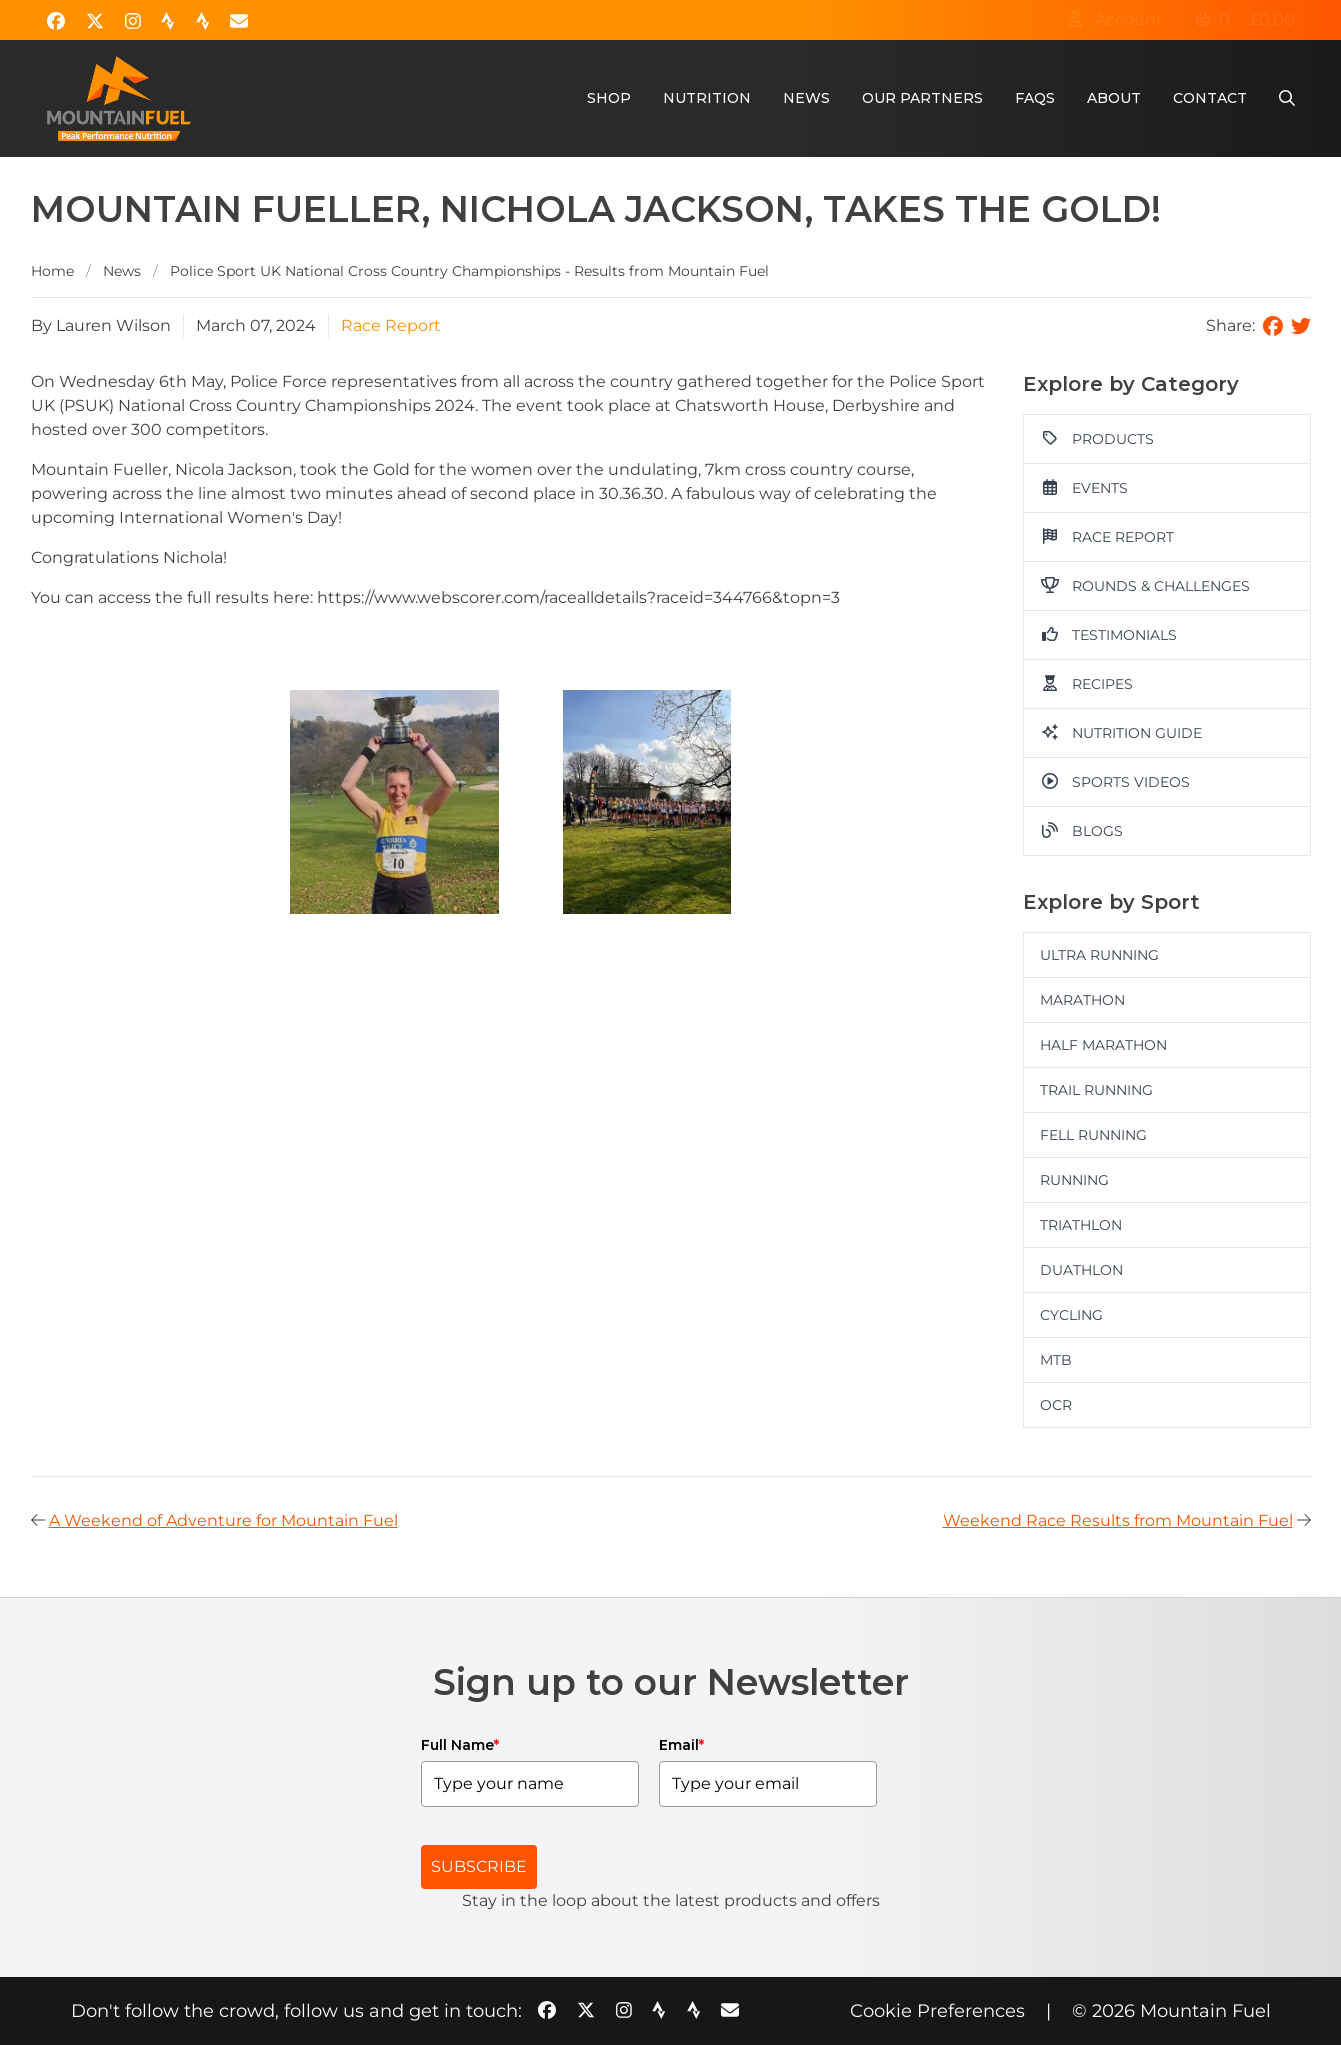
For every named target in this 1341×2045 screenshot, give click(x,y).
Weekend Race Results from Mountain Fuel (1118, 1520)
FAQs (1035, 98)
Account (1115, 19)
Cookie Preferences (937, 2011)
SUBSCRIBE (479, 1866)
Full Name (460, 1745)
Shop (609, 98)
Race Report (391, 325)
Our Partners (922, 98)
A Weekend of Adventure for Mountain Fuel (223, 1520)
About (1114, 98)
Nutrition (707, 98)
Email (681, 1745)
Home (52, 271)
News (806, 98)
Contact (1210, 98)
